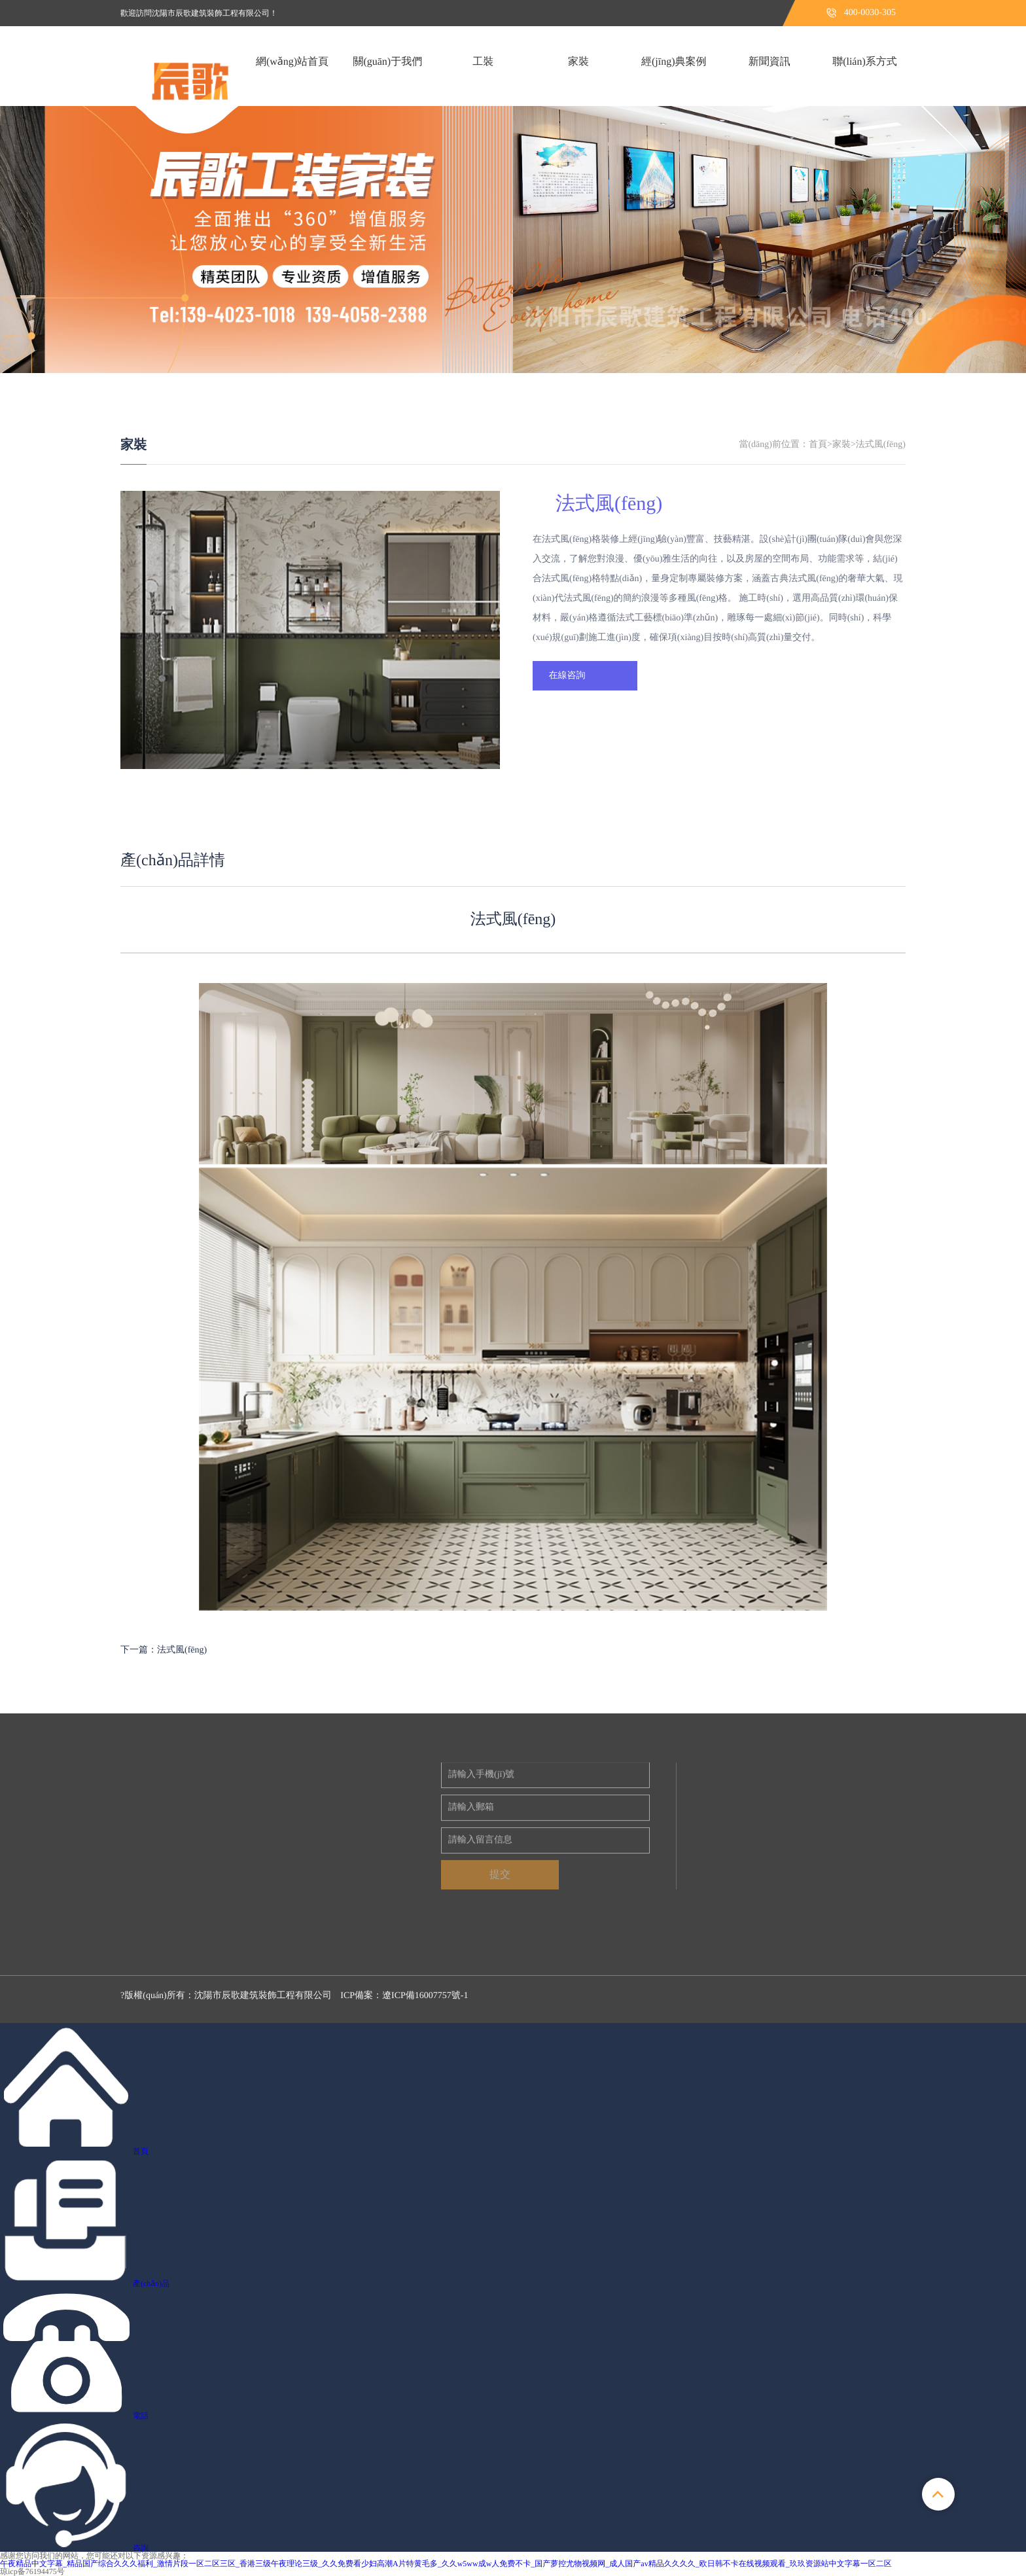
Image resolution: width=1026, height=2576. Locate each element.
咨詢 (141, 2547)
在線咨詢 (567, 676)
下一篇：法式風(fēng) (163, 1650)
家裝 (133, 445)
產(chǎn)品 (151, 2283)
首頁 (818, 445)
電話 (141, 2415)
